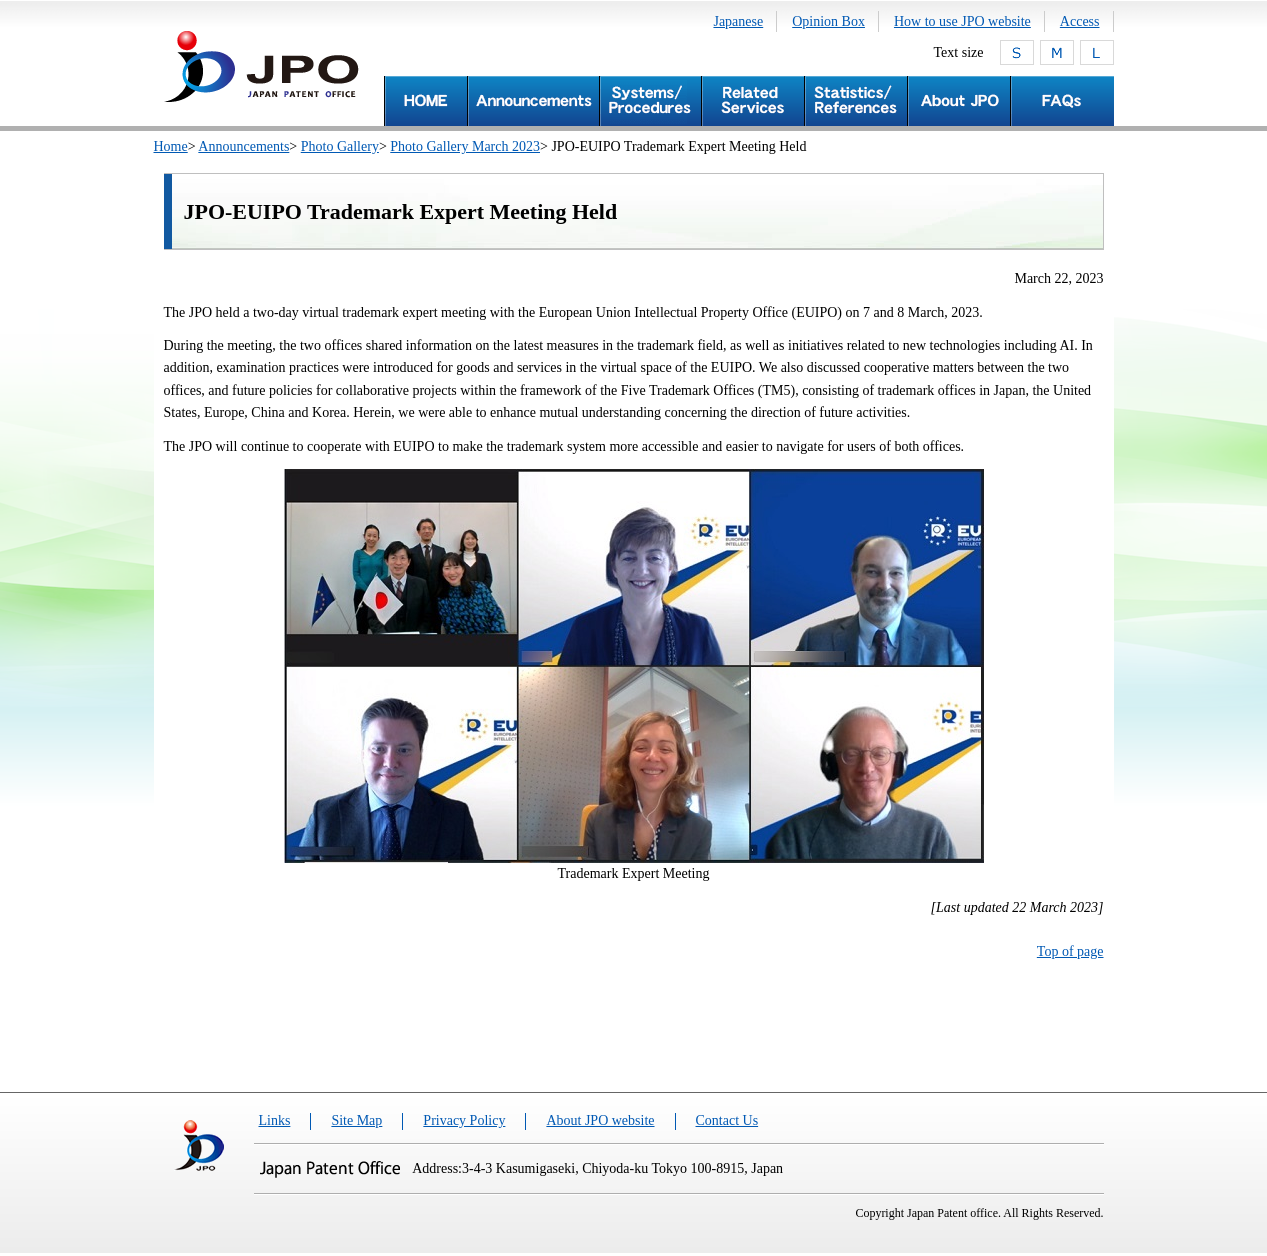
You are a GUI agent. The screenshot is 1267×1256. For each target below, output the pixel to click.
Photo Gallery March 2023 (465, 146)
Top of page (1070, 951)
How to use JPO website (962, 21)
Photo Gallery (340, 146)
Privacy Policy (464, 1120)
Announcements (243, 146)
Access (1080, 21)
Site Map (356, 1120)
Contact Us (727, 1120)
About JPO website (600, 1120)
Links (275, 1120)
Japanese (738, 21)
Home (171, 146)
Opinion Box (828, 21)
